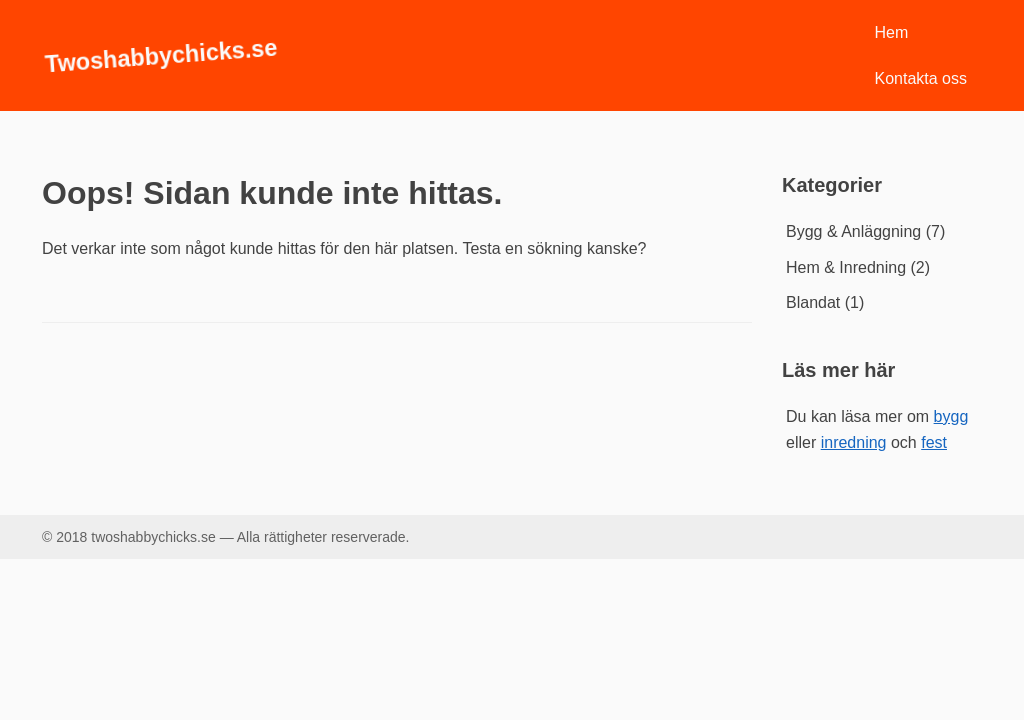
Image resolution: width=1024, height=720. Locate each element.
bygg (951, 416)
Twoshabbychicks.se (161, 55)
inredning (854, 442)
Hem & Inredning (846, 267)
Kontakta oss (921, 78)
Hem (892, 32)
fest (934, 442)
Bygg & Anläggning (853, 231)
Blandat (813, 302)
